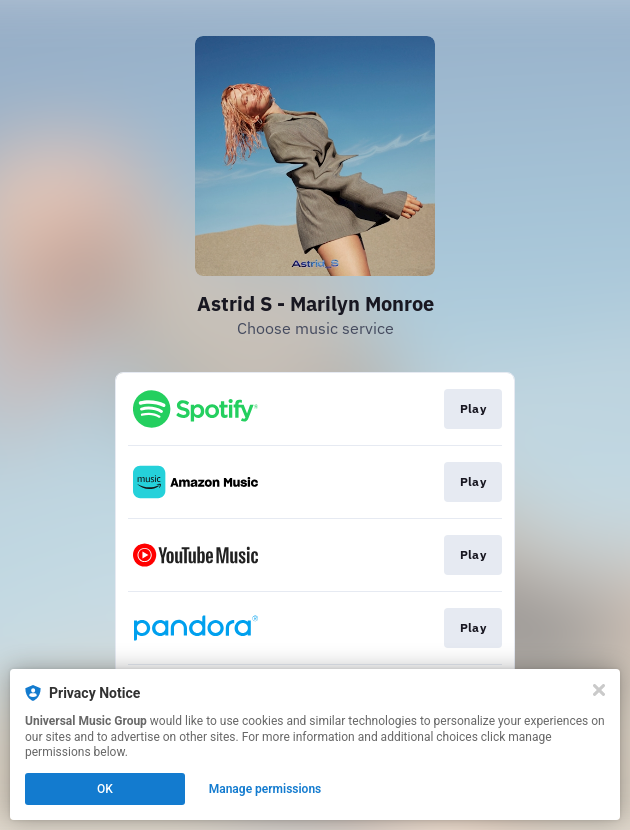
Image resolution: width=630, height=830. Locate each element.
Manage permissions (265, 789)
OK (105, 789)
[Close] (599, 690)
